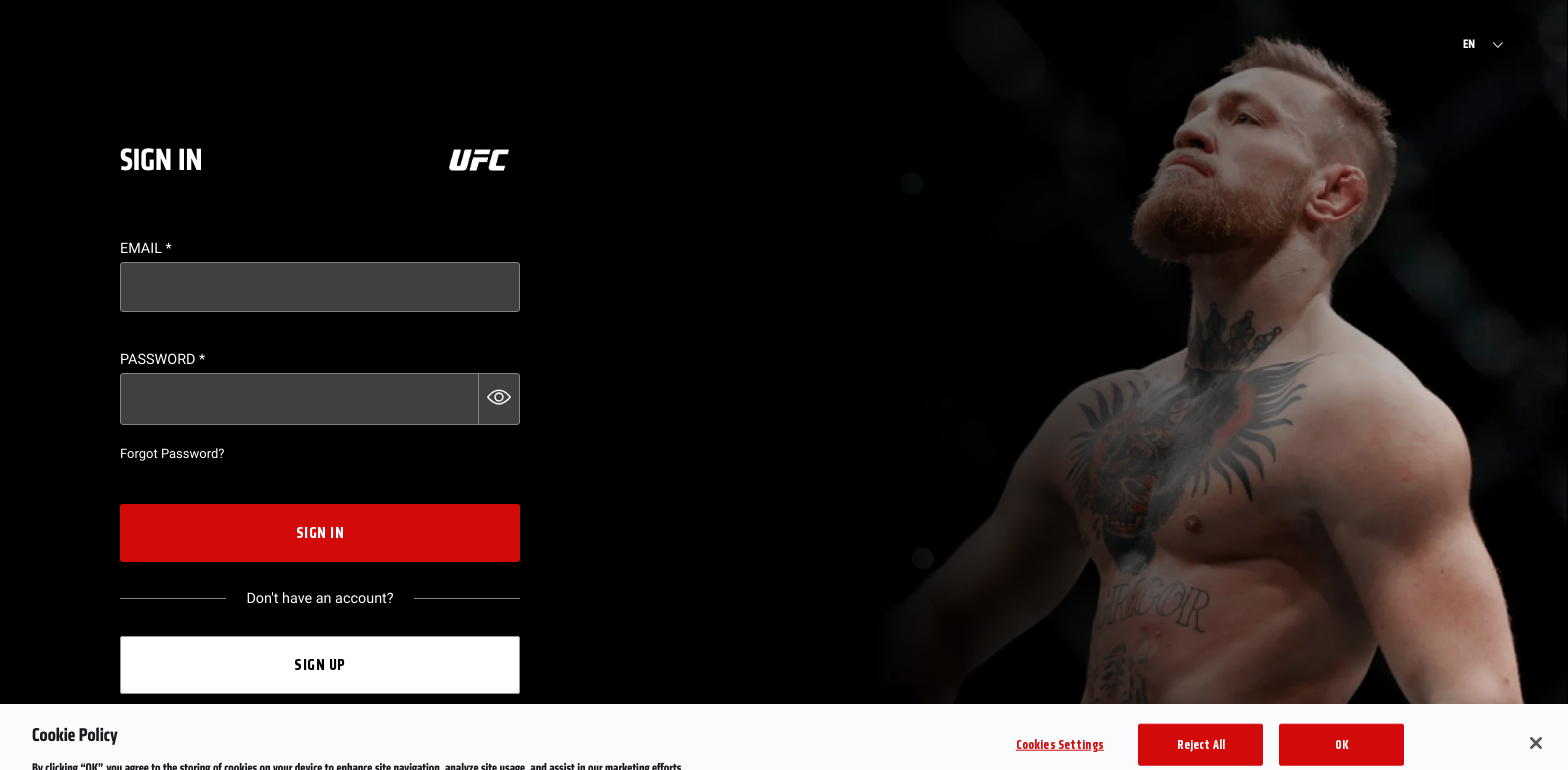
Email (146, 248)
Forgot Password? (172, 454)
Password (162, 359)
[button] (499, 399)
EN (1469, 45)
